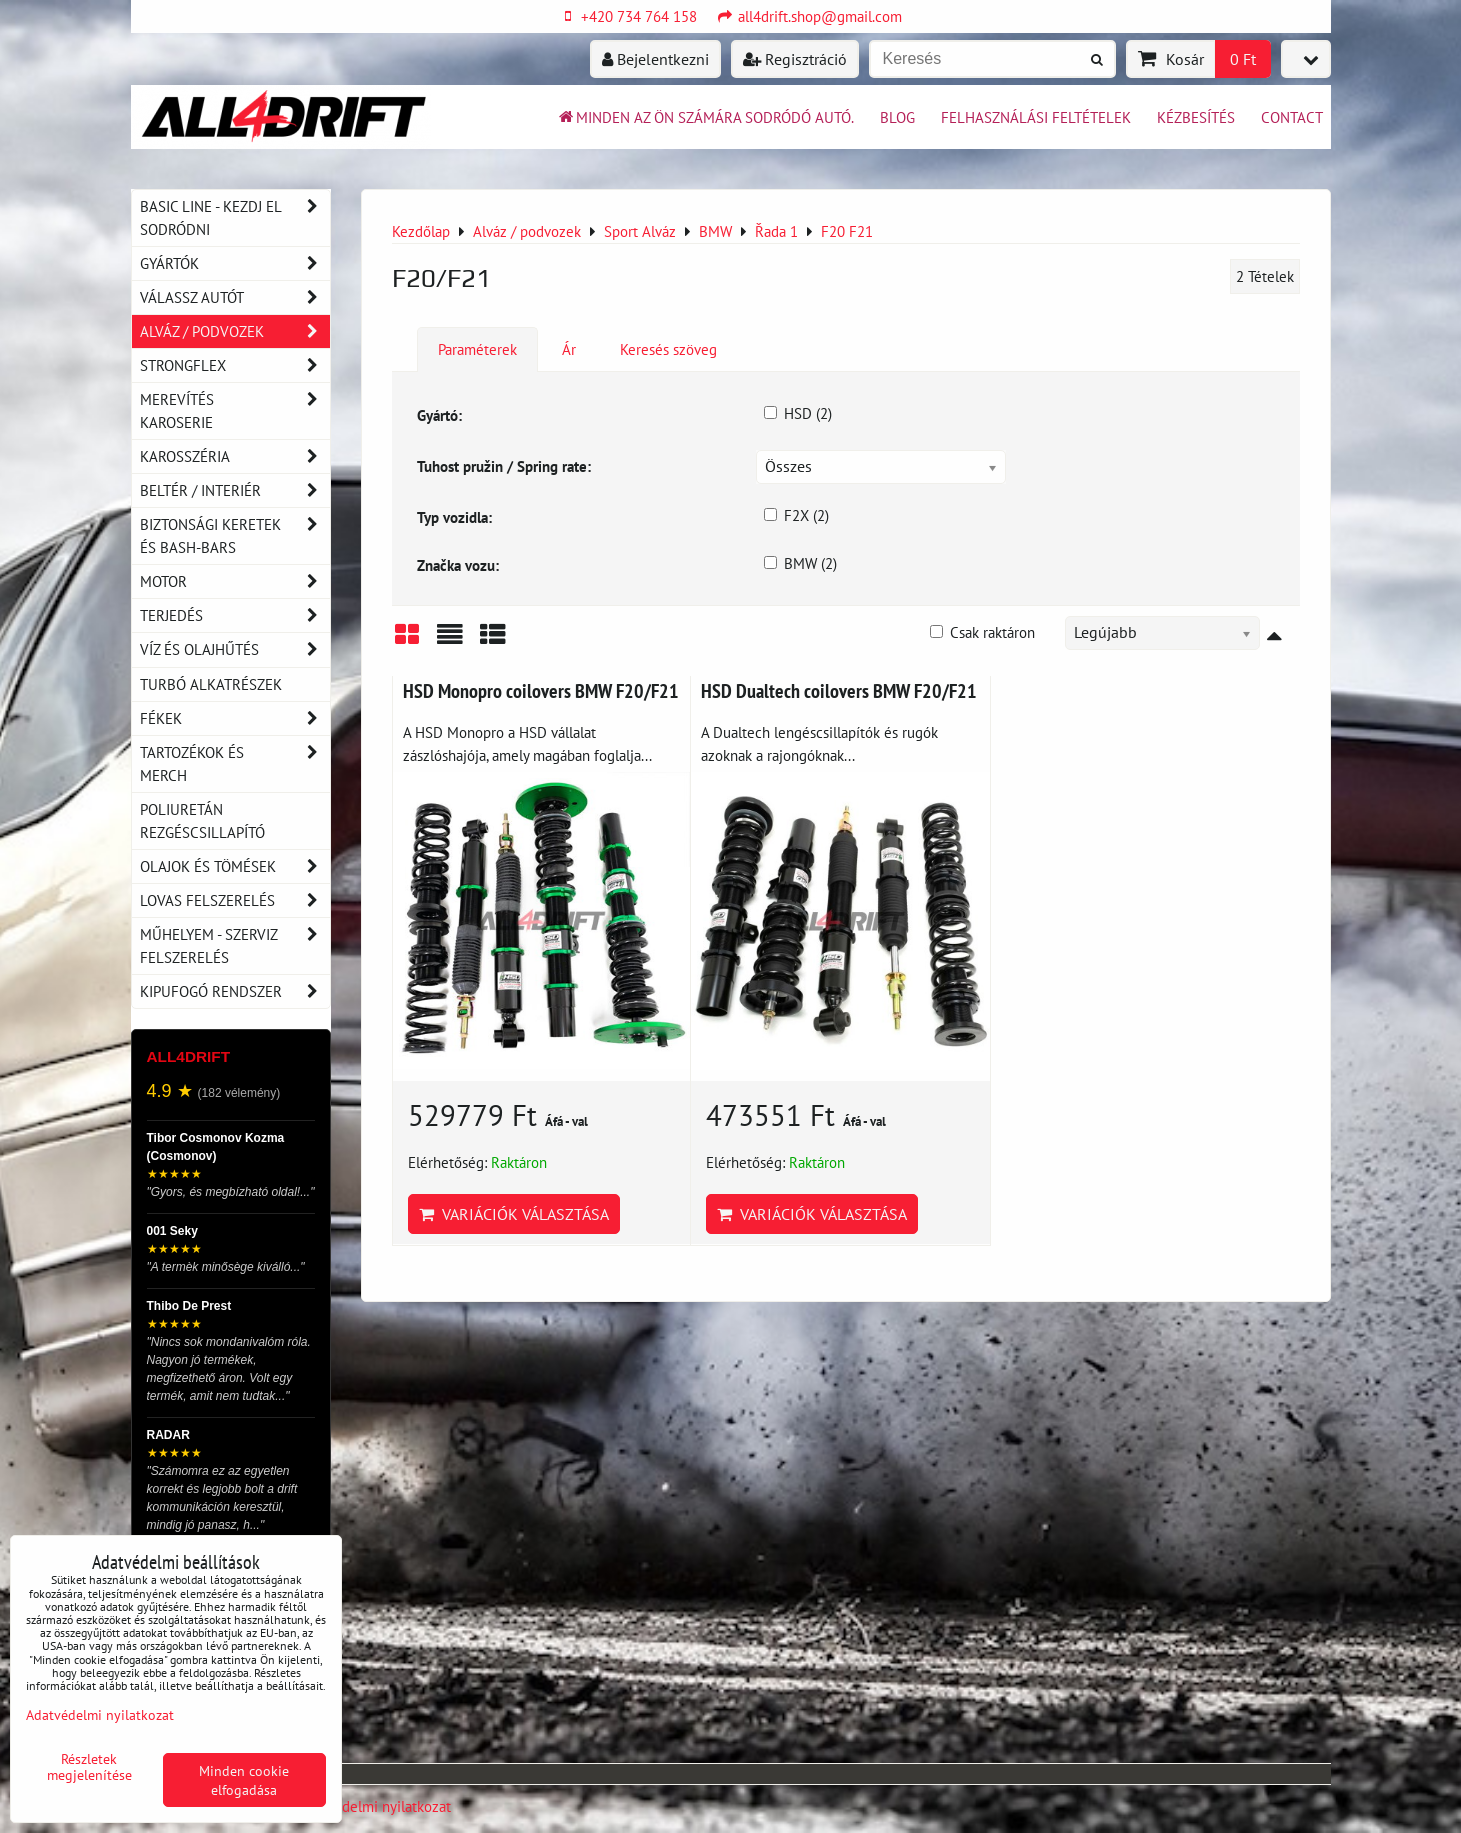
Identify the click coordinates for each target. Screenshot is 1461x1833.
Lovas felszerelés (235, 900)
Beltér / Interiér (235, 490)
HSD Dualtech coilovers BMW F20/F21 (839, 690)
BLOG (897, 117)
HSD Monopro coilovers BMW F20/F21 (541, 690)
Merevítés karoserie (235, 411)
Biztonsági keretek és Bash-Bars (235, 536)
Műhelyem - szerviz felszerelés (235, 946)
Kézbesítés (1196, 117)
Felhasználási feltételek (1036, 117)
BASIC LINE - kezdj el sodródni (235, 218)
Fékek (235, 718)
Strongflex (235, 365)
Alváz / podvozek (235, 331)
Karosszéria (235, 456)
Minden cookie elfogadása (244, 1780)
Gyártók (235, 263)
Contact (1292, 117)
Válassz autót (235, 297)
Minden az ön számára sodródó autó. (705, 117)
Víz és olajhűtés (235, 649)
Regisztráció (795, 59)
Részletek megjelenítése (89, 1767)
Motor (235, 581)
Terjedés (235, 615)
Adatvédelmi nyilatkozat (374, 1806)
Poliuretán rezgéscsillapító (202, 820)
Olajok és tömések (235, 866)
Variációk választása (514, 1214)
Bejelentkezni (655, 59)
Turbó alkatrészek (211, 684)
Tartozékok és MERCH (235, 764)
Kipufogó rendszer (235, 991)
